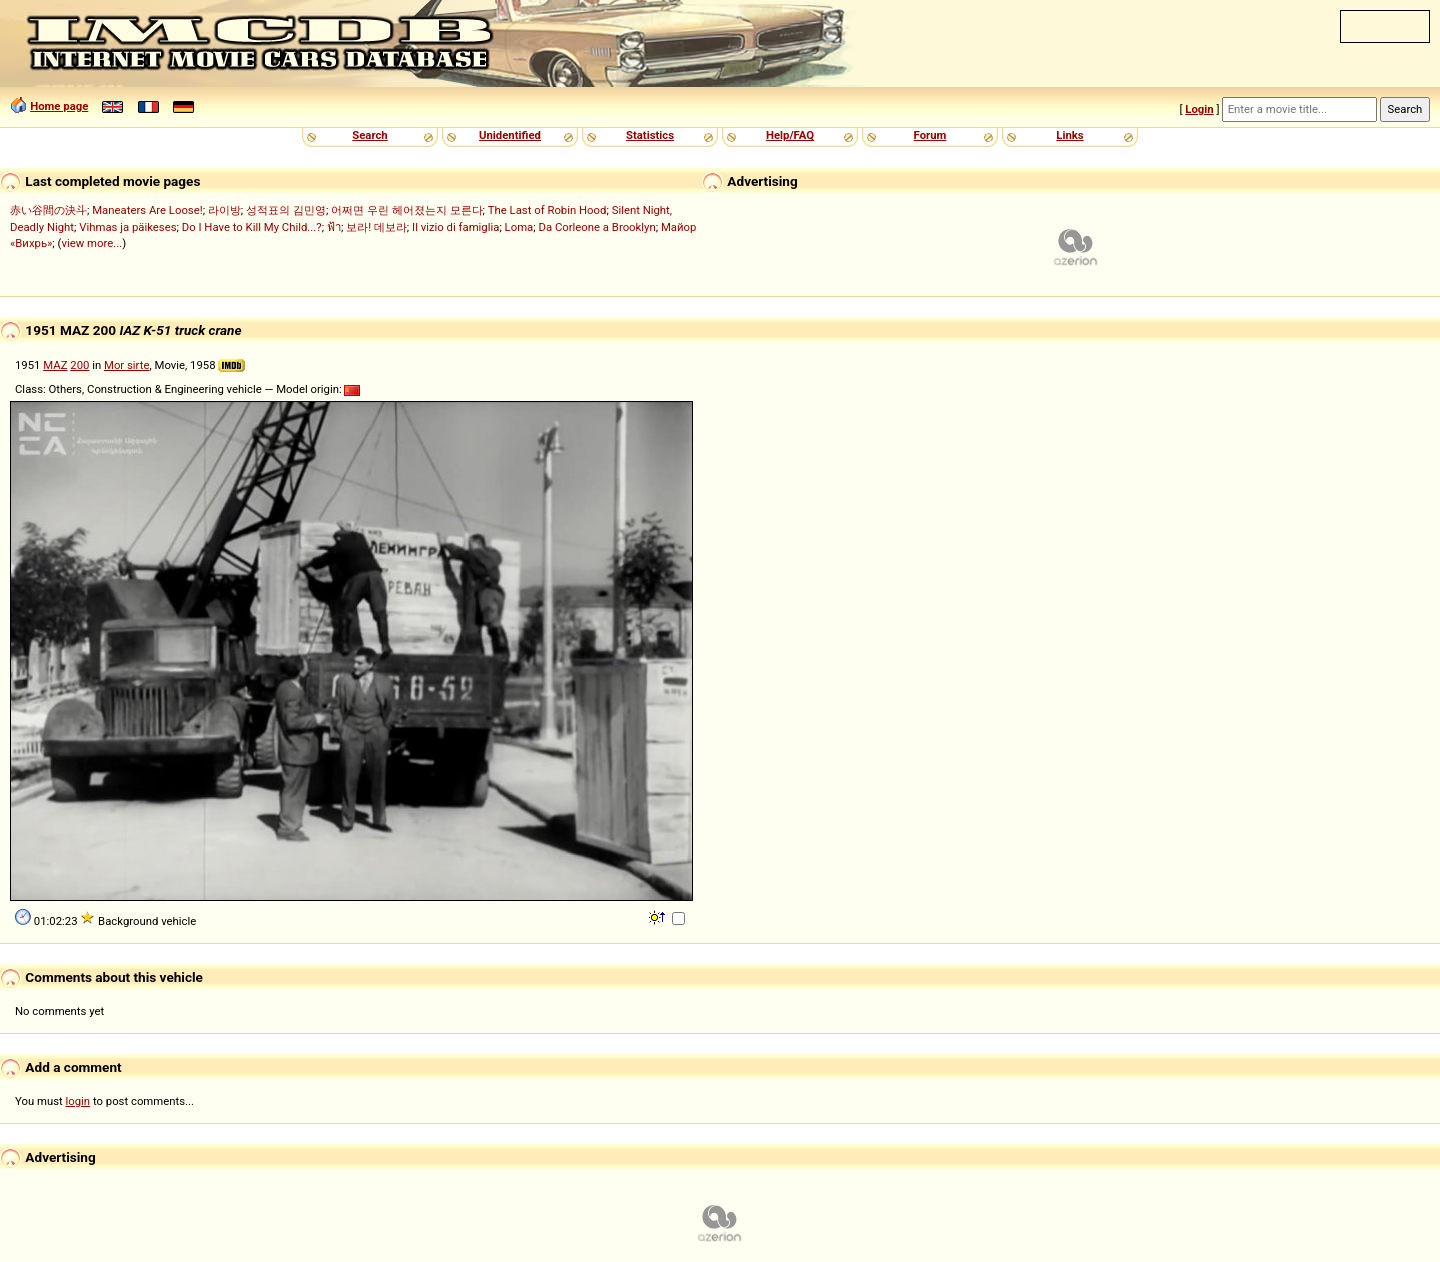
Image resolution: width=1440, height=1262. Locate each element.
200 (79, 365)
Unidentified (510, 135)
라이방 (224, 210)
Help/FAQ (790, 135)
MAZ (55, 365)
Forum (930, 135)
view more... (91, 243)
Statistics (650, 135)
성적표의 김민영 (286, 210)
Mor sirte (126, 365)
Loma (519, 227)
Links (1069, 135)
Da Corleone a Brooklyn (597, 227)
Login (1199, 109)
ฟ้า (334, 227)
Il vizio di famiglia (455, 227)
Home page (59, 106)
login (78, 1101)
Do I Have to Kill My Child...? (252, 227)
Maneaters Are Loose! (147, 210)
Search (369, 135)
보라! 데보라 (376, 227)
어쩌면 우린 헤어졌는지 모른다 (406, 210)
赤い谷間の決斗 (48, 210)
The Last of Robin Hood (547, 210)
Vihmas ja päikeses (127, 227)
